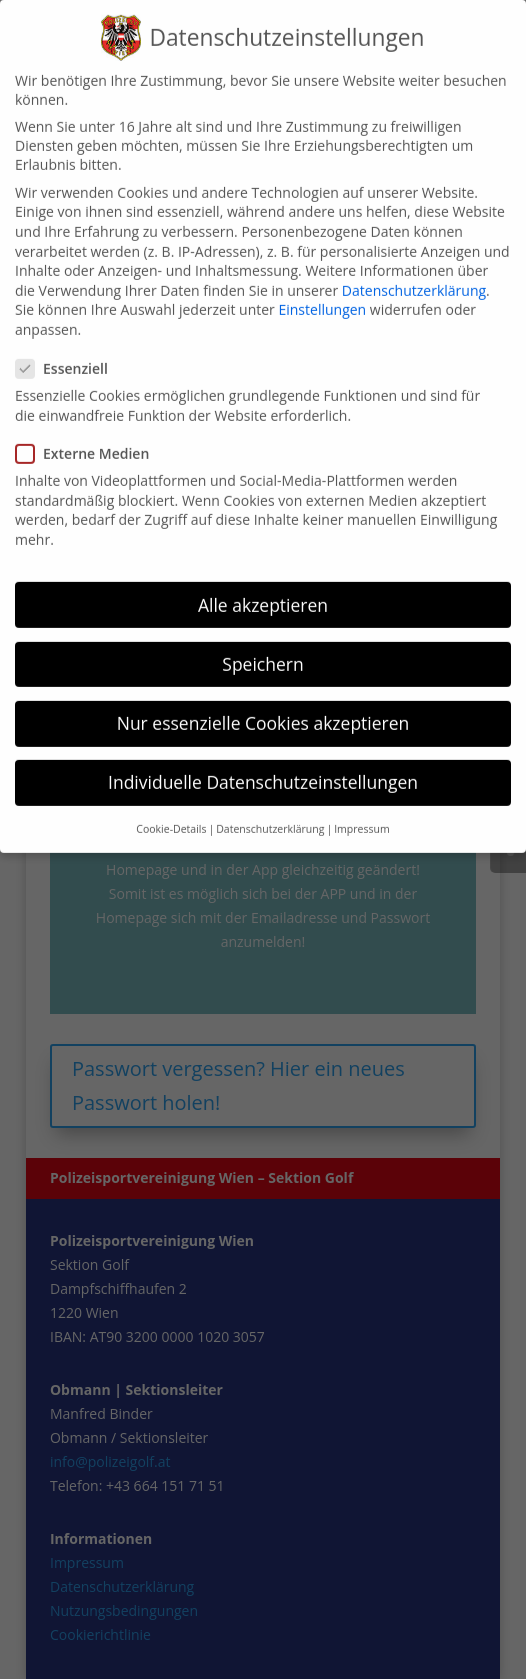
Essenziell (70, 347)
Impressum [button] (361, 808)
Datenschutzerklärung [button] (270, 808)
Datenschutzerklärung (414, 269)
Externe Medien (90, 432)
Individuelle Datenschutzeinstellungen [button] (263, 761)
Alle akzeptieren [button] (263, 584)
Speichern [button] (262, 643)
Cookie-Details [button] (171, 808)
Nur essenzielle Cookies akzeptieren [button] (263, 702)
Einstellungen (322, 289)
